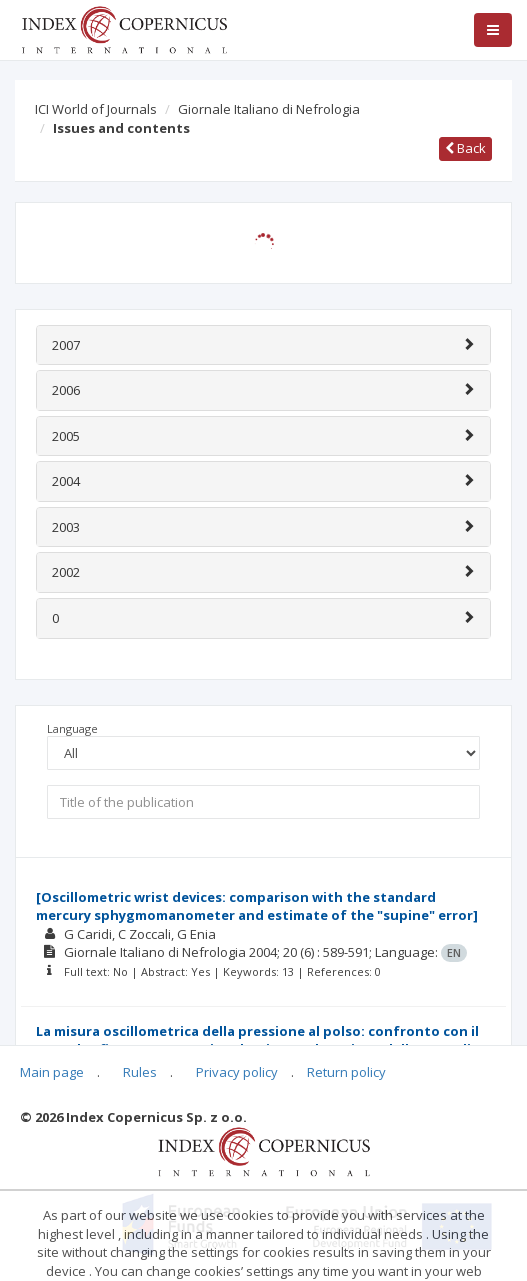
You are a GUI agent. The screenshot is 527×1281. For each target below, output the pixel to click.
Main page (52, 1072)
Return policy (346, 1072)
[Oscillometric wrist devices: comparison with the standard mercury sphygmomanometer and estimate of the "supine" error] (257, 906)
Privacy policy (237, 1072)
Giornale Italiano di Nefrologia (269, 109)
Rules (140, 1072)
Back (465, 148)
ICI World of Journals (96, 109)
